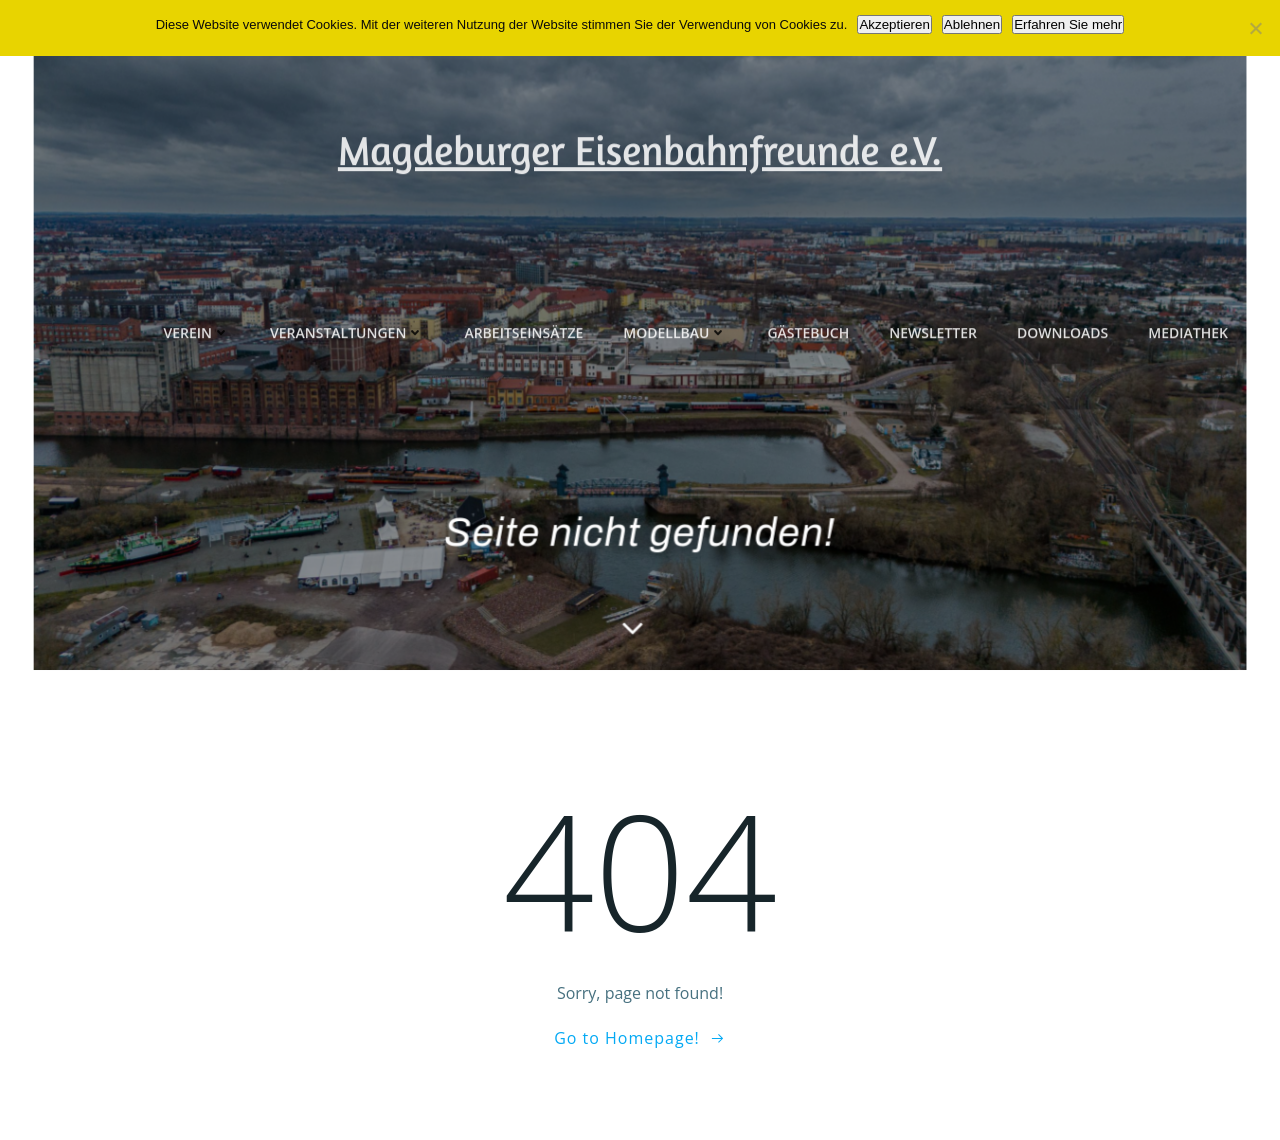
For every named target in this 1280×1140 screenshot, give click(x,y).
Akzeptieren (894, 24)
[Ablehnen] (1255, 28)
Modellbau (675, 398)
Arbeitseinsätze (523, 398)
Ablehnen (972, 24)
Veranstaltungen (347, 398)
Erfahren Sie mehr (1068, 24)
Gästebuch (808, 398)
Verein (196, 398)
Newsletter (933, 398)
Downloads (1062, 398)
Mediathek (1188, 398)
